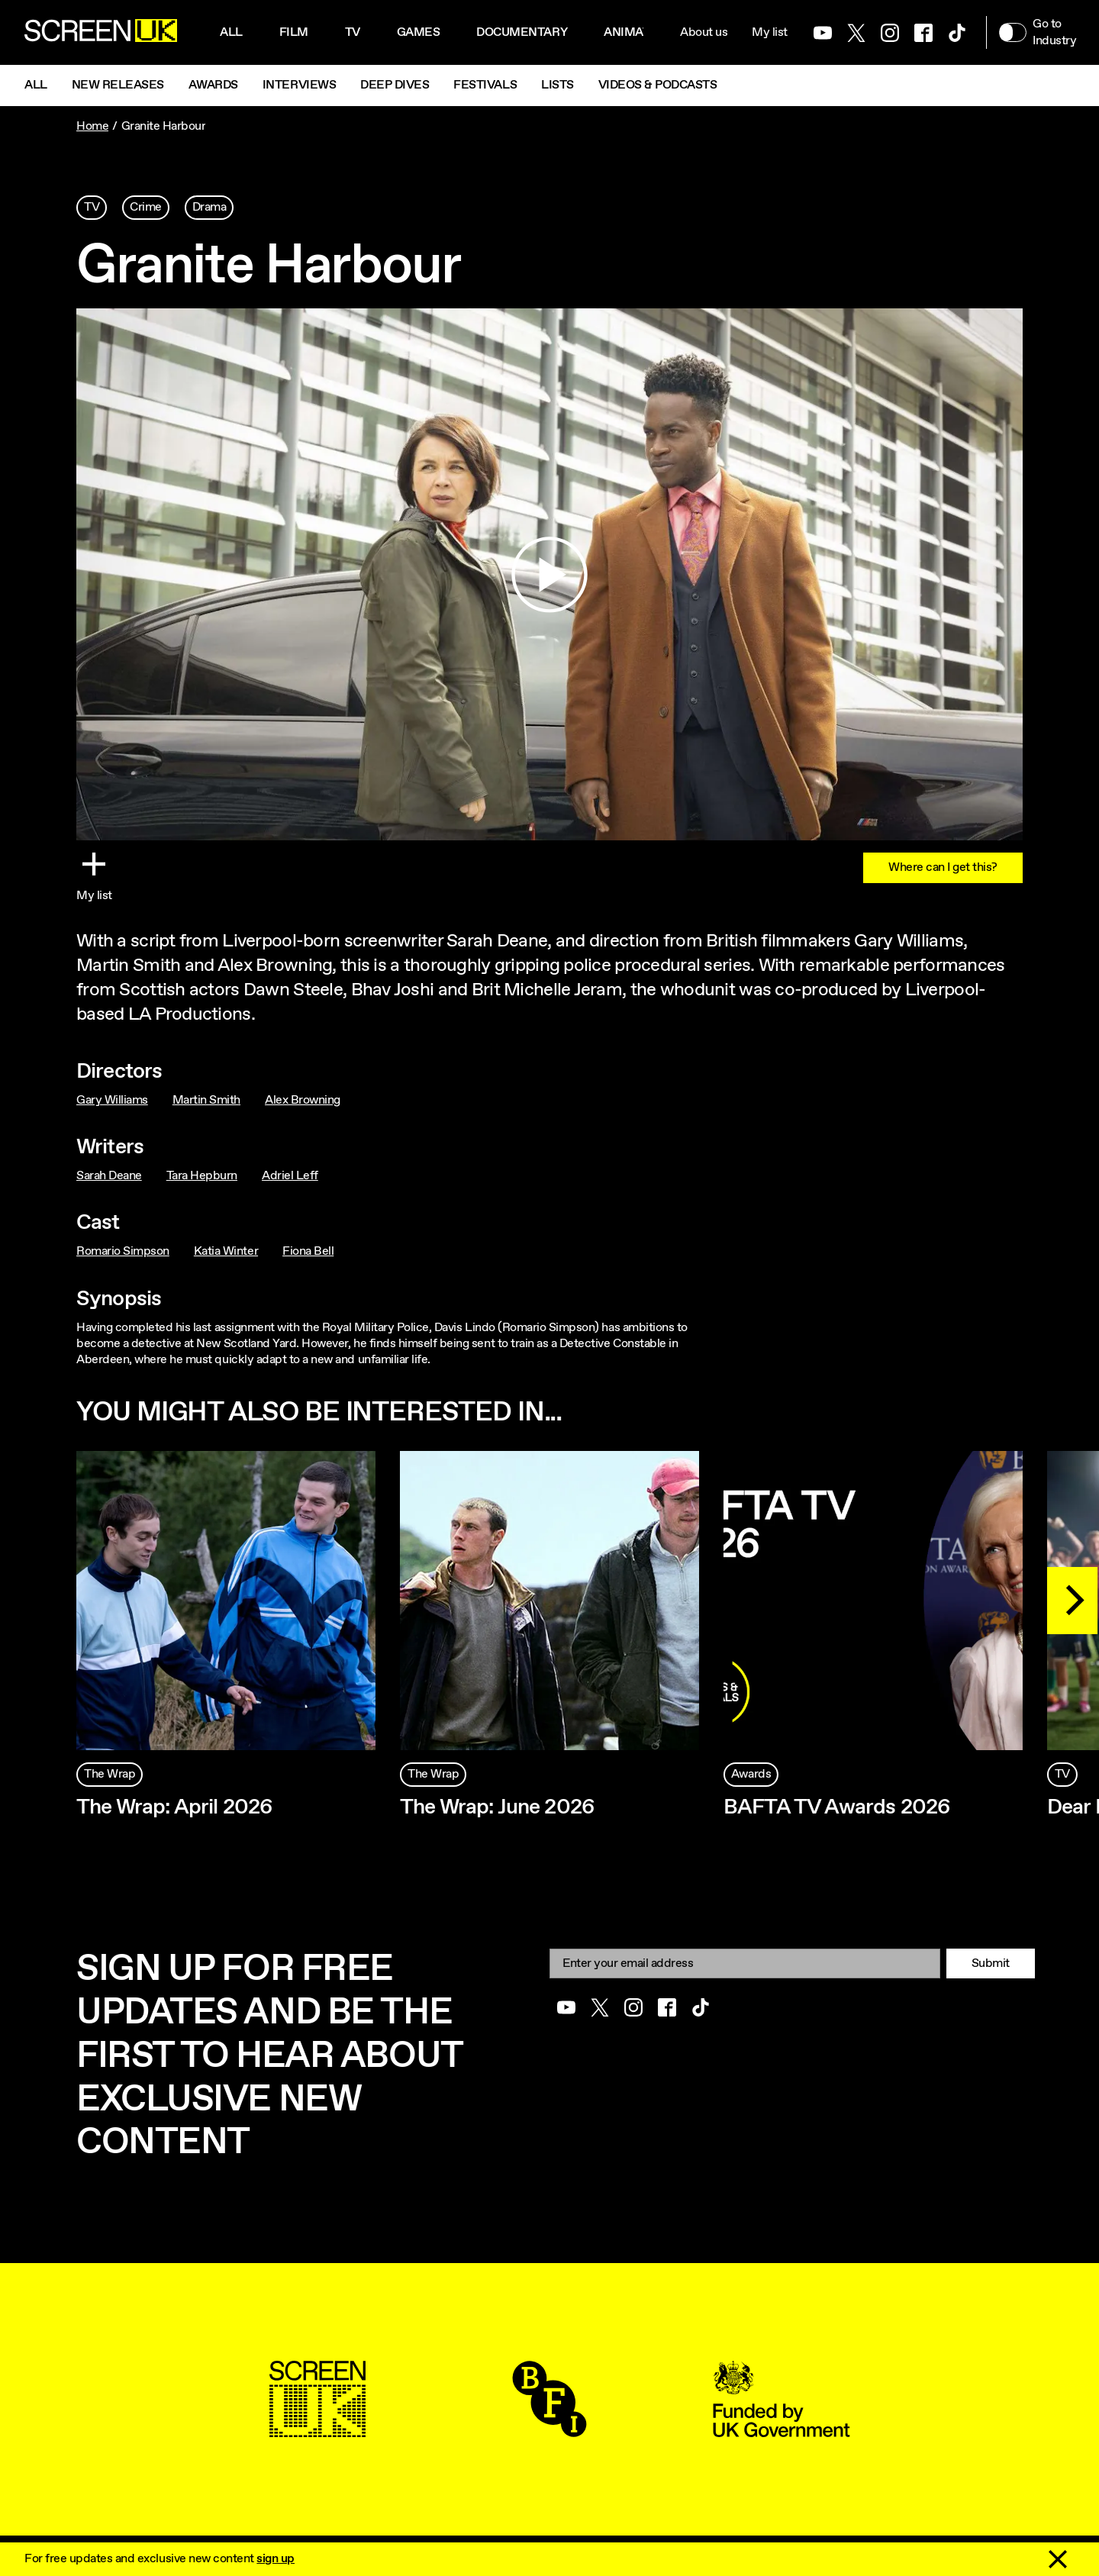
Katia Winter (226, 1251)
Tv (352, 32)
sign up (275, 2559)
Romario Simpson (122, 1251)
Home (92, 126)
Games (418, 32)
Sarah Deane (109, 1176)
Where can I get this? (942, 867)
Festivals (485, 85)
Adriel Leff (290, 1176)
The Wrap (109, 1774)
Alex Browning (302, 1100)
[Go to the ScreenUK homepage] (100, 33)
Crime (146, 207)
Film (293, 32)
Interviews (299, 85)
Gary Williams (112, 1100)
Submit (991, 1963)
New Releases (118, 85)
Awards (213, 85)
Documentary (521, 32)
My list (770, 32)
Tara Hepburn (201, 1176)
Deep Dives (394, 85)
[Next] (1072, 1600)
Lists (557, 85)
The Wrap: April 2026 (174, 1807)
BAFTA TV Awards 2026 (837, 1807)
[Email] (745, 1963)
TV (91, 207)
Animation (637, 32)
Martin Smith (206, 1100)
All (231, 32)
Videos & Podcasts (657, 85)
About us (703, 32)
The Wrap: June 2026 (497, 1807)
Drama (209, 207)
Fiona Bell (308, 1251)
